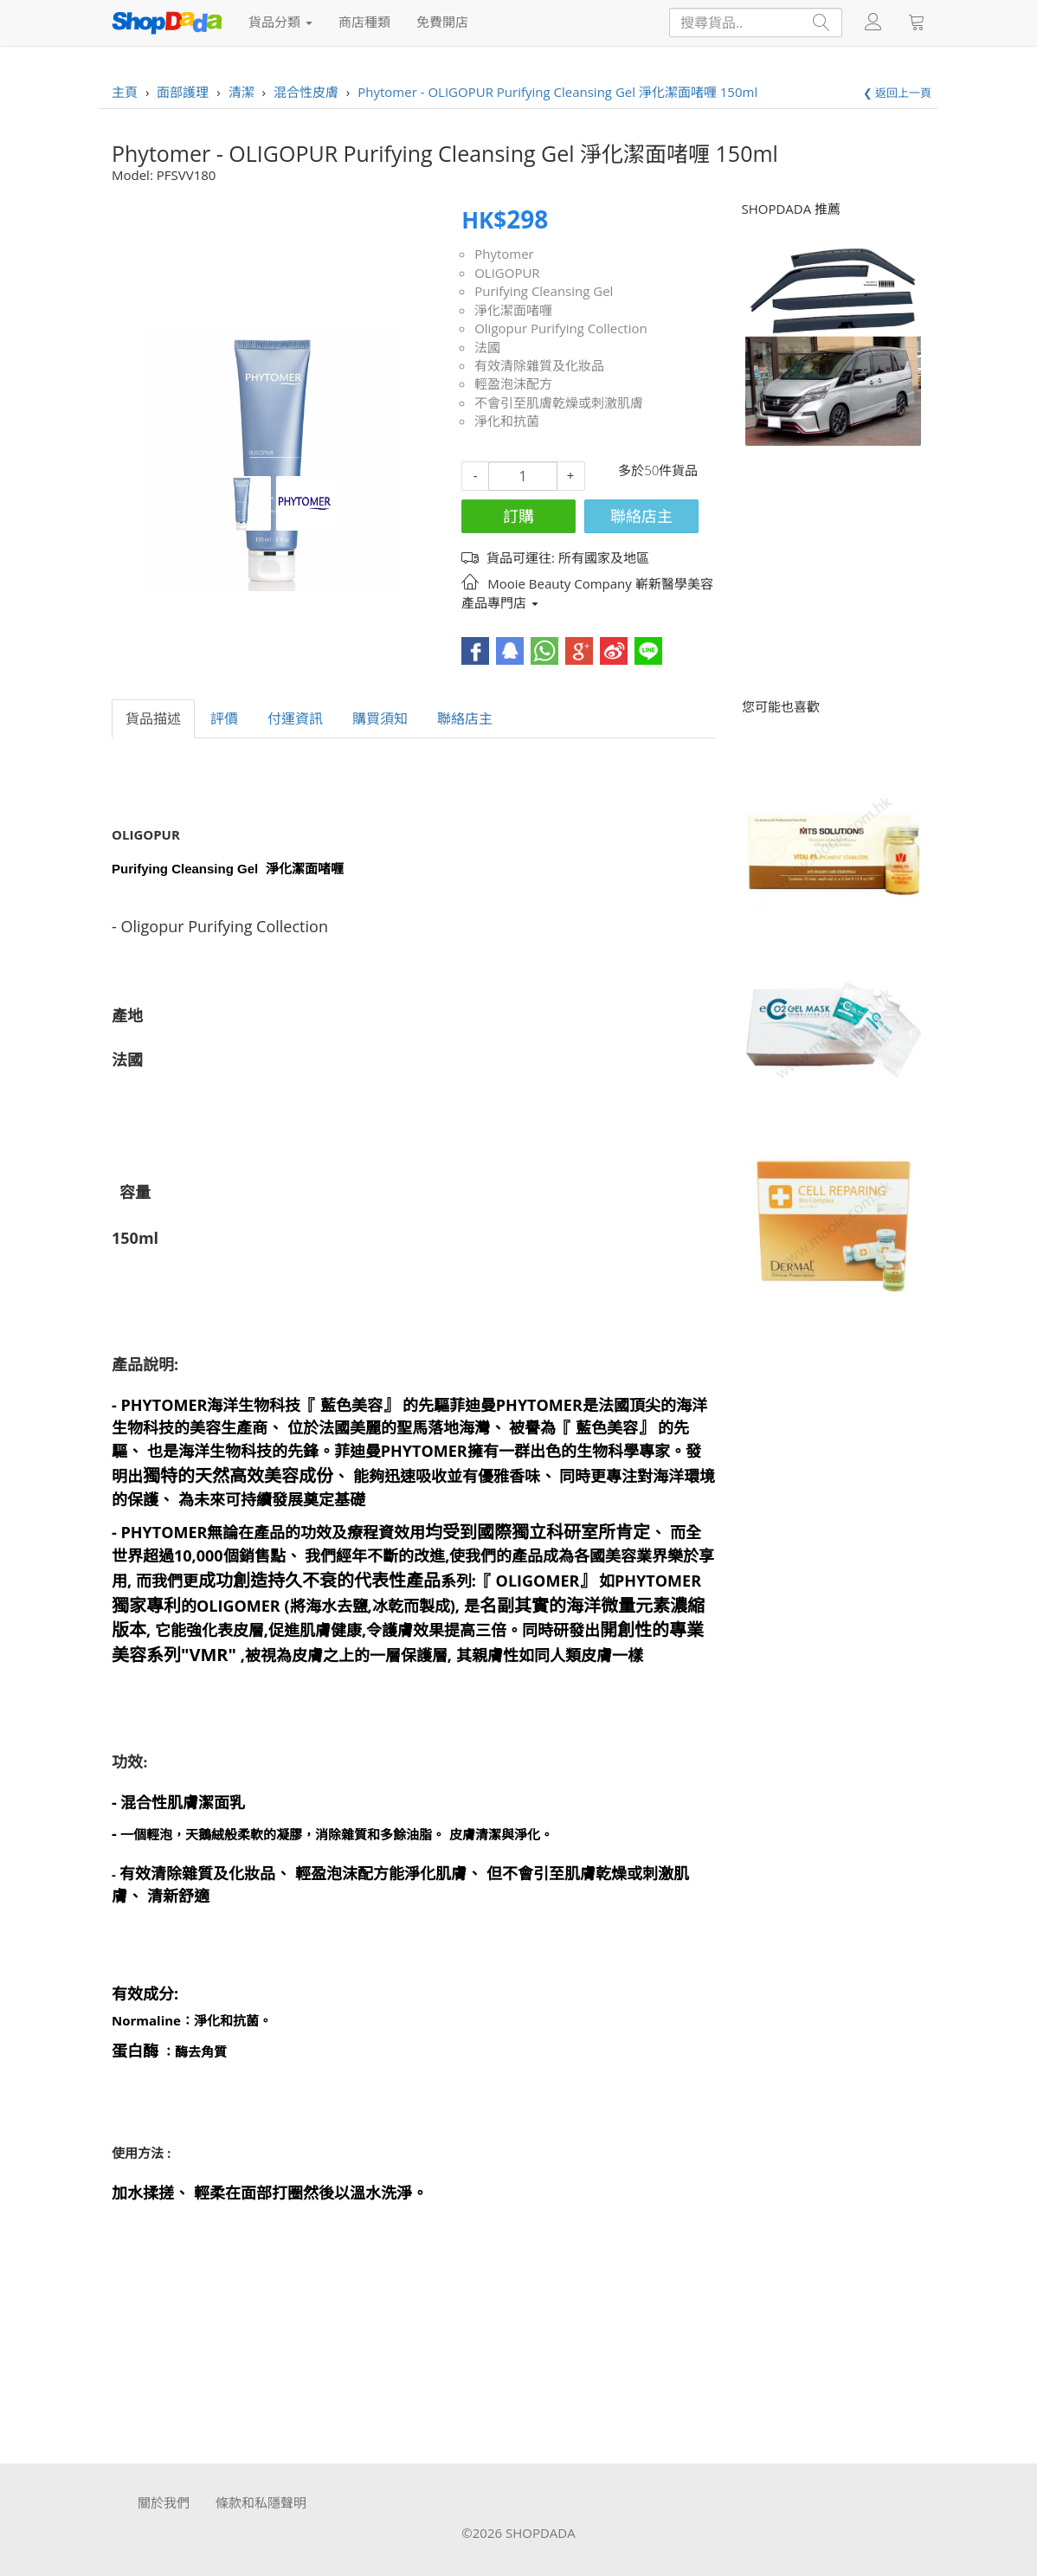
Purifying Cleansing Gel (543, 290)
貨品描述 (153, 718)
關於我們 (164, 2502)
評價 (224, 718)
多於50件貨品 (658, 470)
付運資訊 (295, 718)
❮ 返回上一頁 (897, 92)
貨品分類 (280, 21)
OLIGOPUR (506, 272)
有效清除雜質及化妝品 (539, 365)
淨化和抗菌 (506, 420)
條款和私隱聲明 (261, 2502)
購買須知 (380, 718)
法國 (487, 347)
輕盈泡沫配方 (513, 383)
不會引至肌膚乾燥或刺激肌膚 (558, 402)
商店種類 (364, 21)
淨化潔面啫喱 (513, 310)
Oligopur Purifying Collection (560, 328)
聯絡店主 (641, 516)
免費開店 (442, 21)
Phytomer (504, 253)
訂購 (518, 516)
